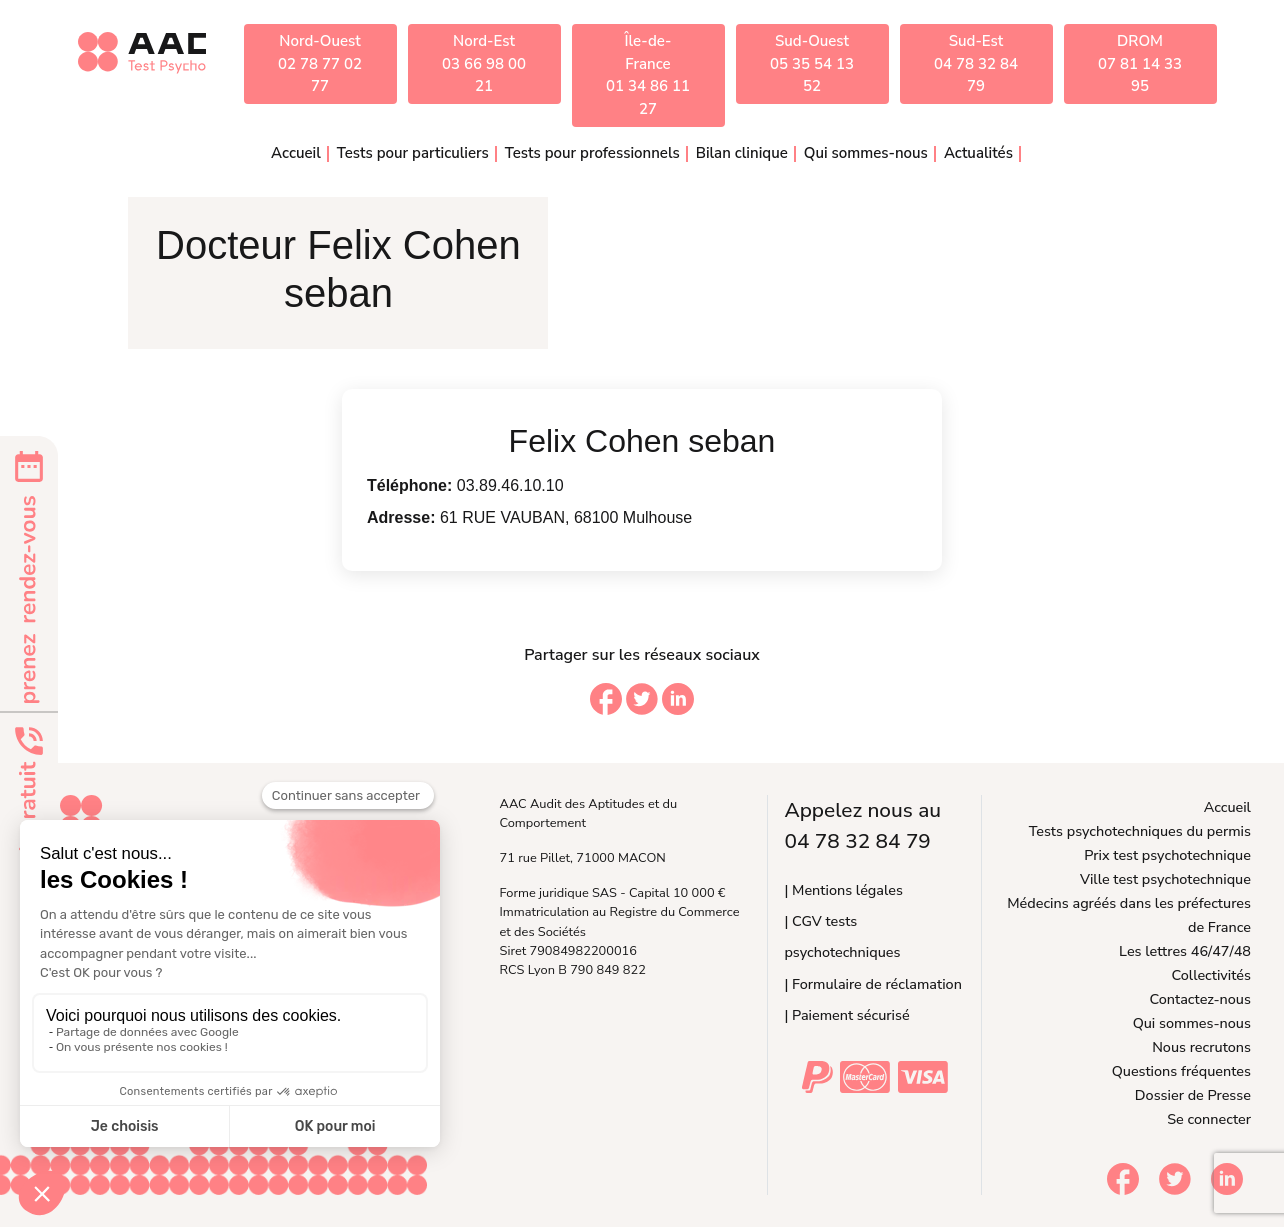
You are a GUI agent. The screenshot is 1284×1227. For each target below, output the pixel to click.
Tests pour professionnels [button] (592, 153)
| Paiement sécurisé (846, 1015)
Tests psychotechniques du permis (1140, 831)
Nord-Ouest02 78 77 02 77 (320, 63)
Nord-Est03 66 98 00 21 (484, 63)
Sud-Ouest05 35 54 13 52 (812, 63)
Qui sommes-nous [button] (866, 153)
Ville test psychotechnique (1165, 879)
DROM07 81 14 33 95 (1140, 63)
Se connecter (1209, 1119)
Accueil (296, 153)
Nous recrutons (1201, 1047)
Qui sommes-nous (1192, 1023)
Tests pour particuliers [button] (413, 153)
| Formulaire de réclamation (872, 984)
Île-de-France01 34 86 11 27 (648, 75)
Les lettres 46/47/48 (1185, 951)
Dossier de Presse (1193, 1095)
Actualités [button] (978, 153)
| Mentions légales (843, 890)
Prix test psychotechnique (1167, 855)
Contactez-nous (1200, 999)
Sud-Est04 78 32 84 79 (976, 63)
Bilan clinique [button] (742, 153)
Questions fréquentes (1181, 1071)
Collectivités (1211, 975)
